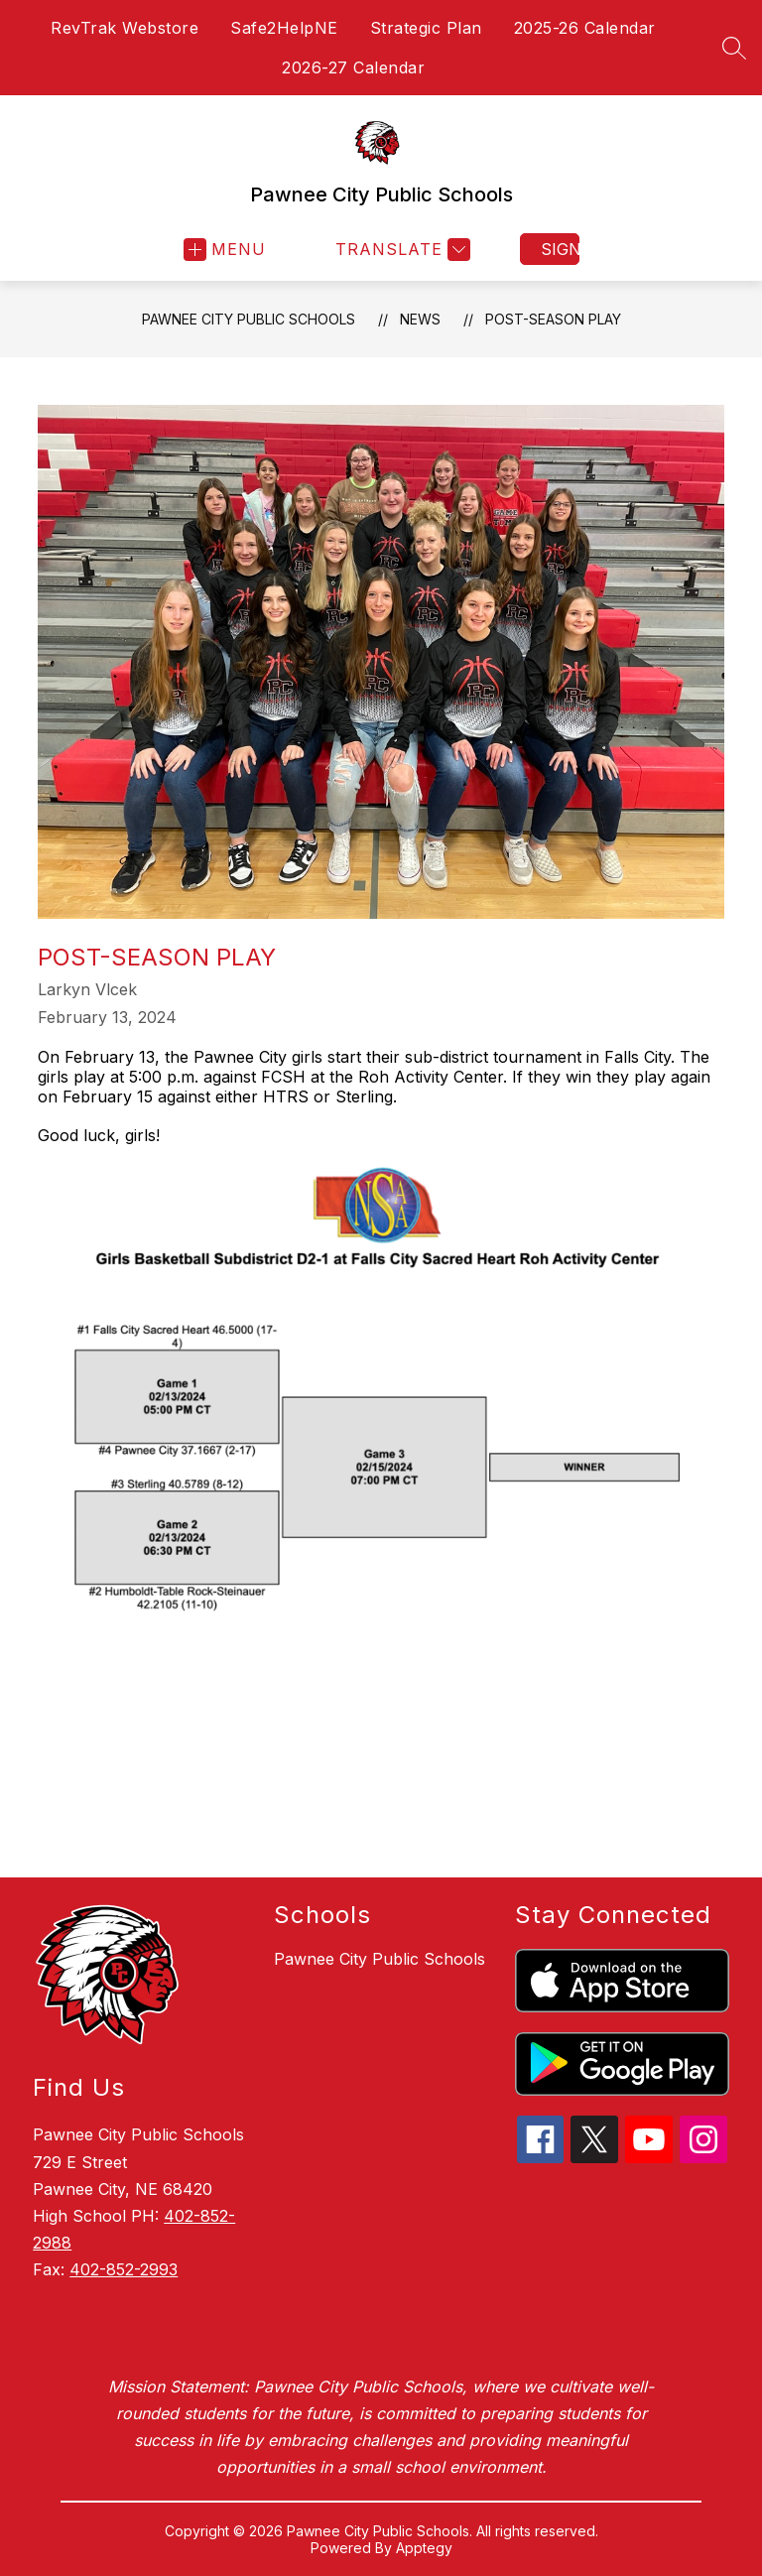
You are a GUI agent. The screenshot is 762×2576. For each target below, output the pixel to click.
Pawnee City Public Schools (248, 319)
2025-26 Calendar (585, 28)
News (420, 319)
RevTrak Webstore (124, 28)
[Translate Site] (400, 249)
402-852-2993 (123, 2269)
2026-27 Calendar (353, 67)
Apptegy (424, 2547)
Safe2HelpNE (284, 28)
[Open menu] (225, 249)
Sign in (560, 249)
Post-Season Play (553, 319)
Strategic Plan (426, 28)
